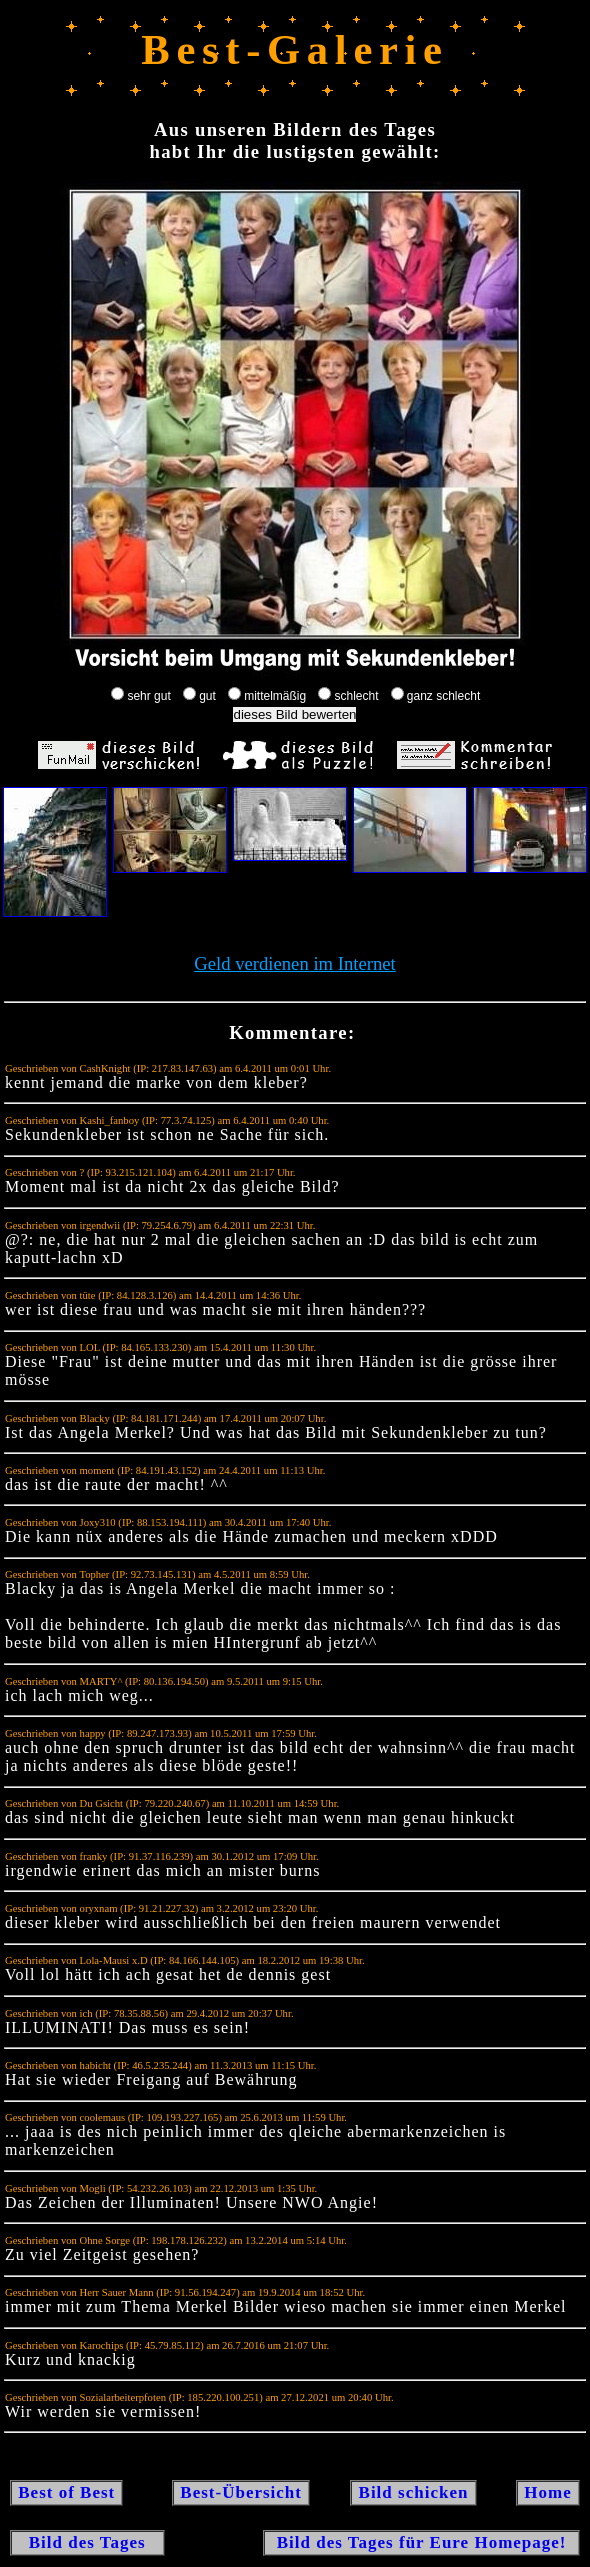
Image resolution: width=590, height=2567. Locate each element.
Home (548, 2492)
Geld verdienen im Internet (295, 963)
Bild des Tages (87, 2542)
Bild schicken (413, 2492)
